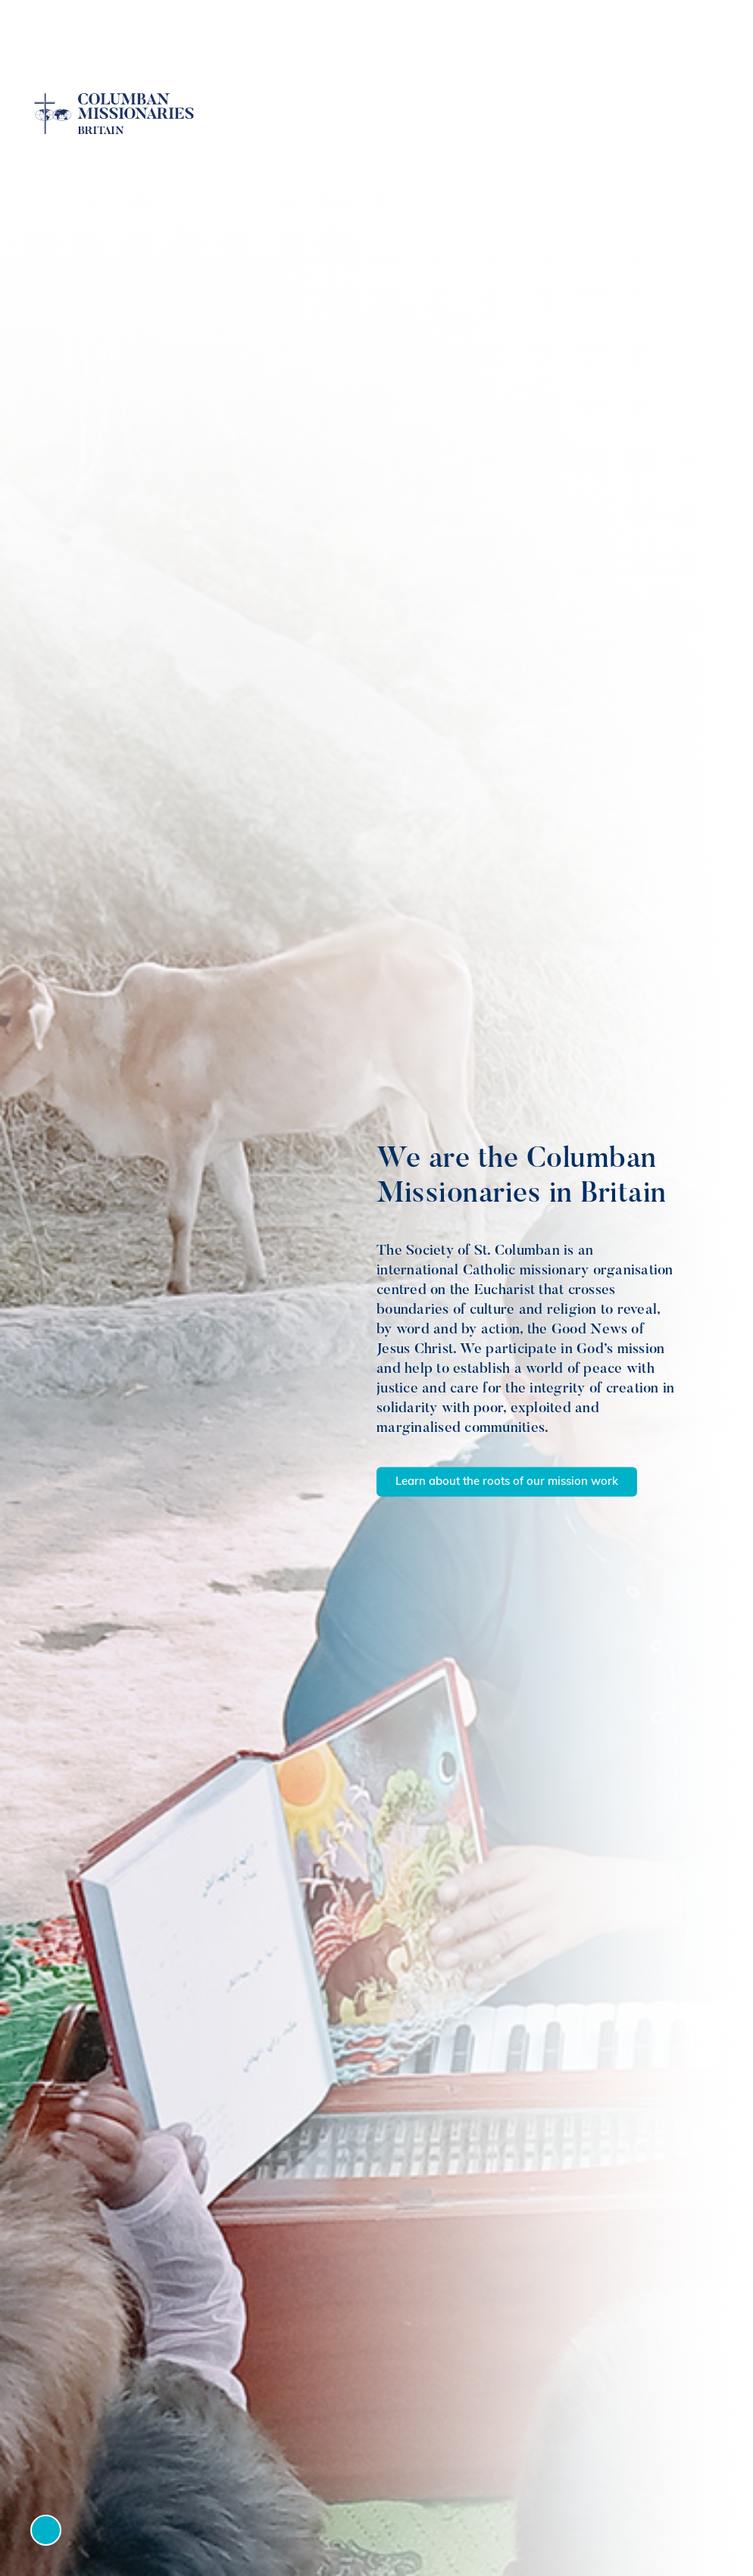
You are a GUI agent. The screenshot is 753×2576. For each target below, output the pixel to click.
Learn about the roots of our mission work (506, 1482)
